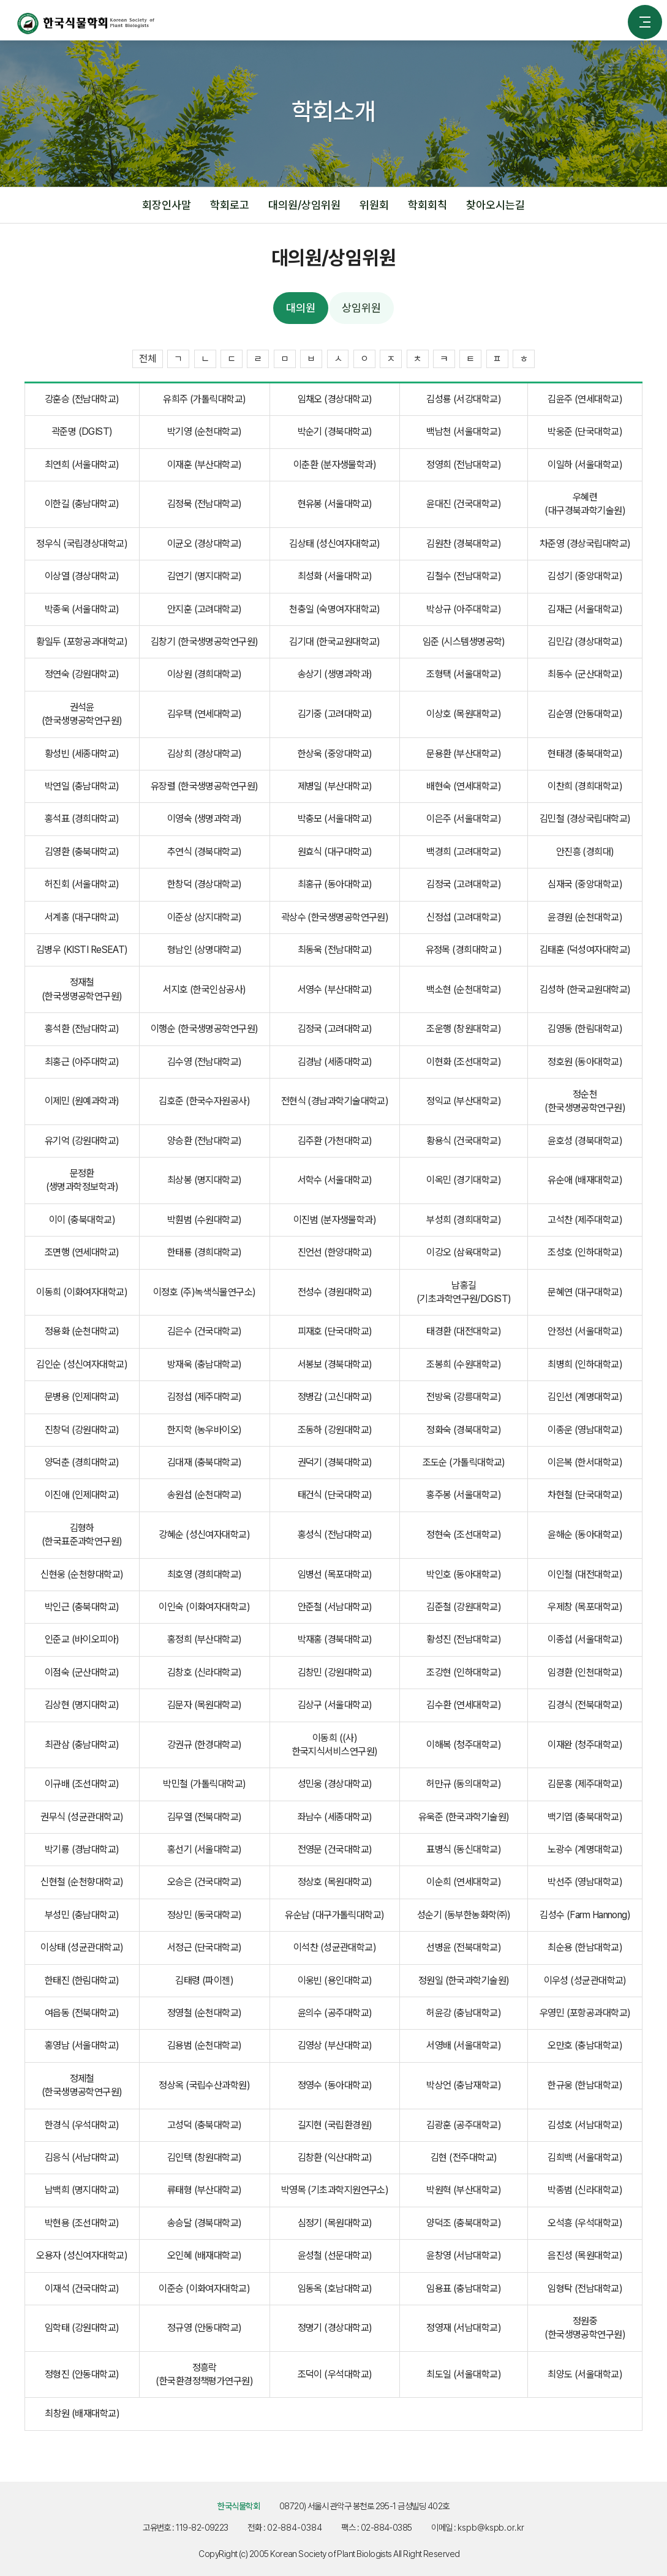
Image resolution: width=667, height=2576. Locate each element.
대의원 (414, 140)
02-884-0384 (294, 2524)
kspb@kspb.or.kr (497, 2524)
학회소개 (283, 140)
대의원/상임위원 (350, 140)
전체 (147, 355)
